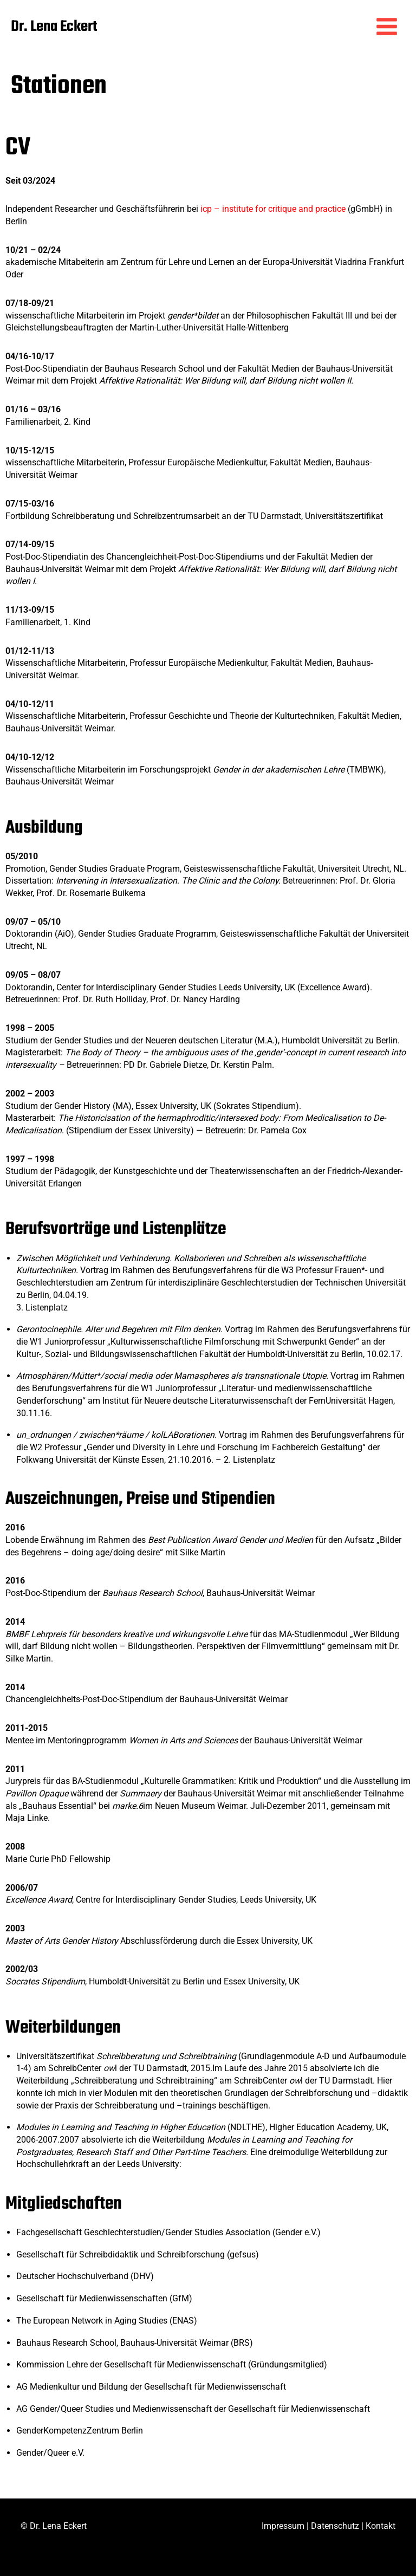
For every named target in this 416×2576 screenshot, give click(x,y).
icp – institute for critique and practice (273, 215)
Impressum (283, 2526)
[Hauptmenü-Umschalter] (386, 29)
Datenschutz (335, 2526)
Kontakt (380, 2526)
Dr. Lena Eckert (90, 26)
